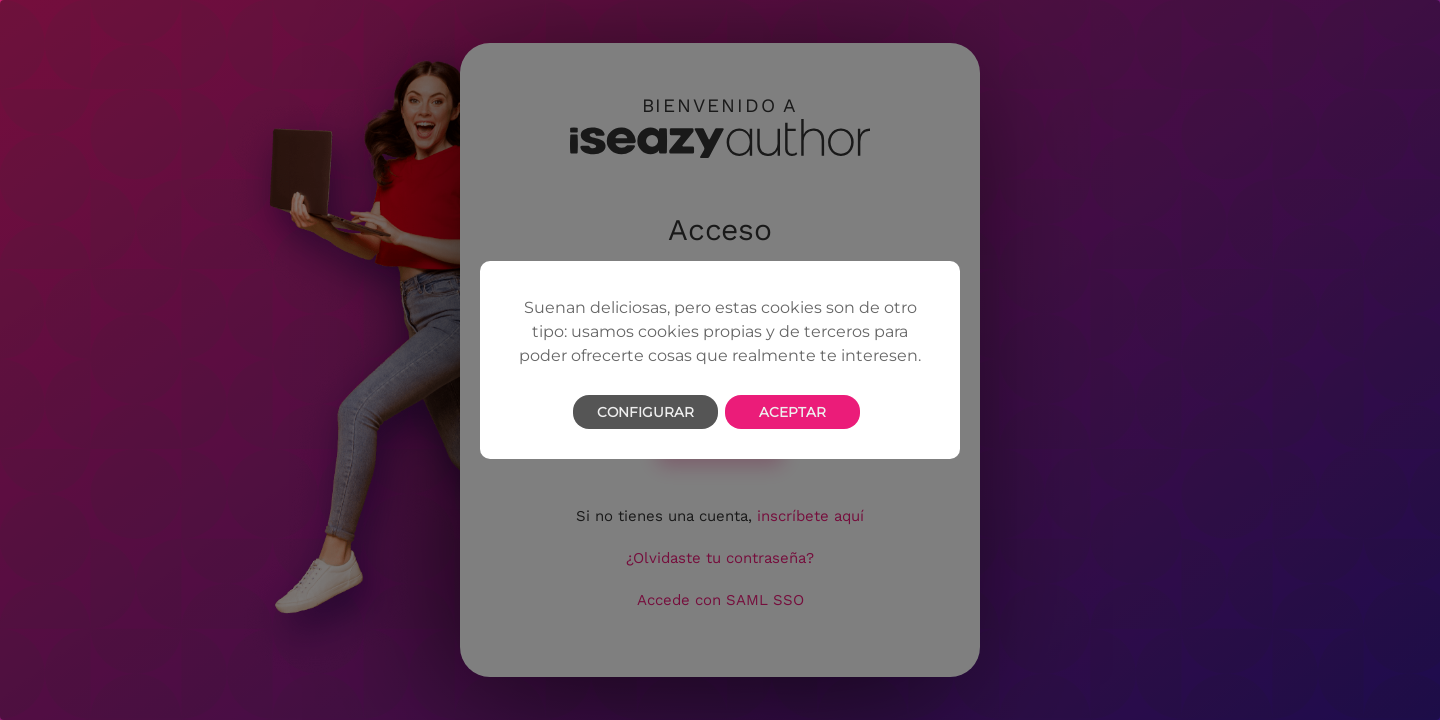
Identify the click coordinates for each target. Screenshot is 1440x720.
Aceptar (792, 412)
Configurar (645, 412)
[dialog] (720, 360)
